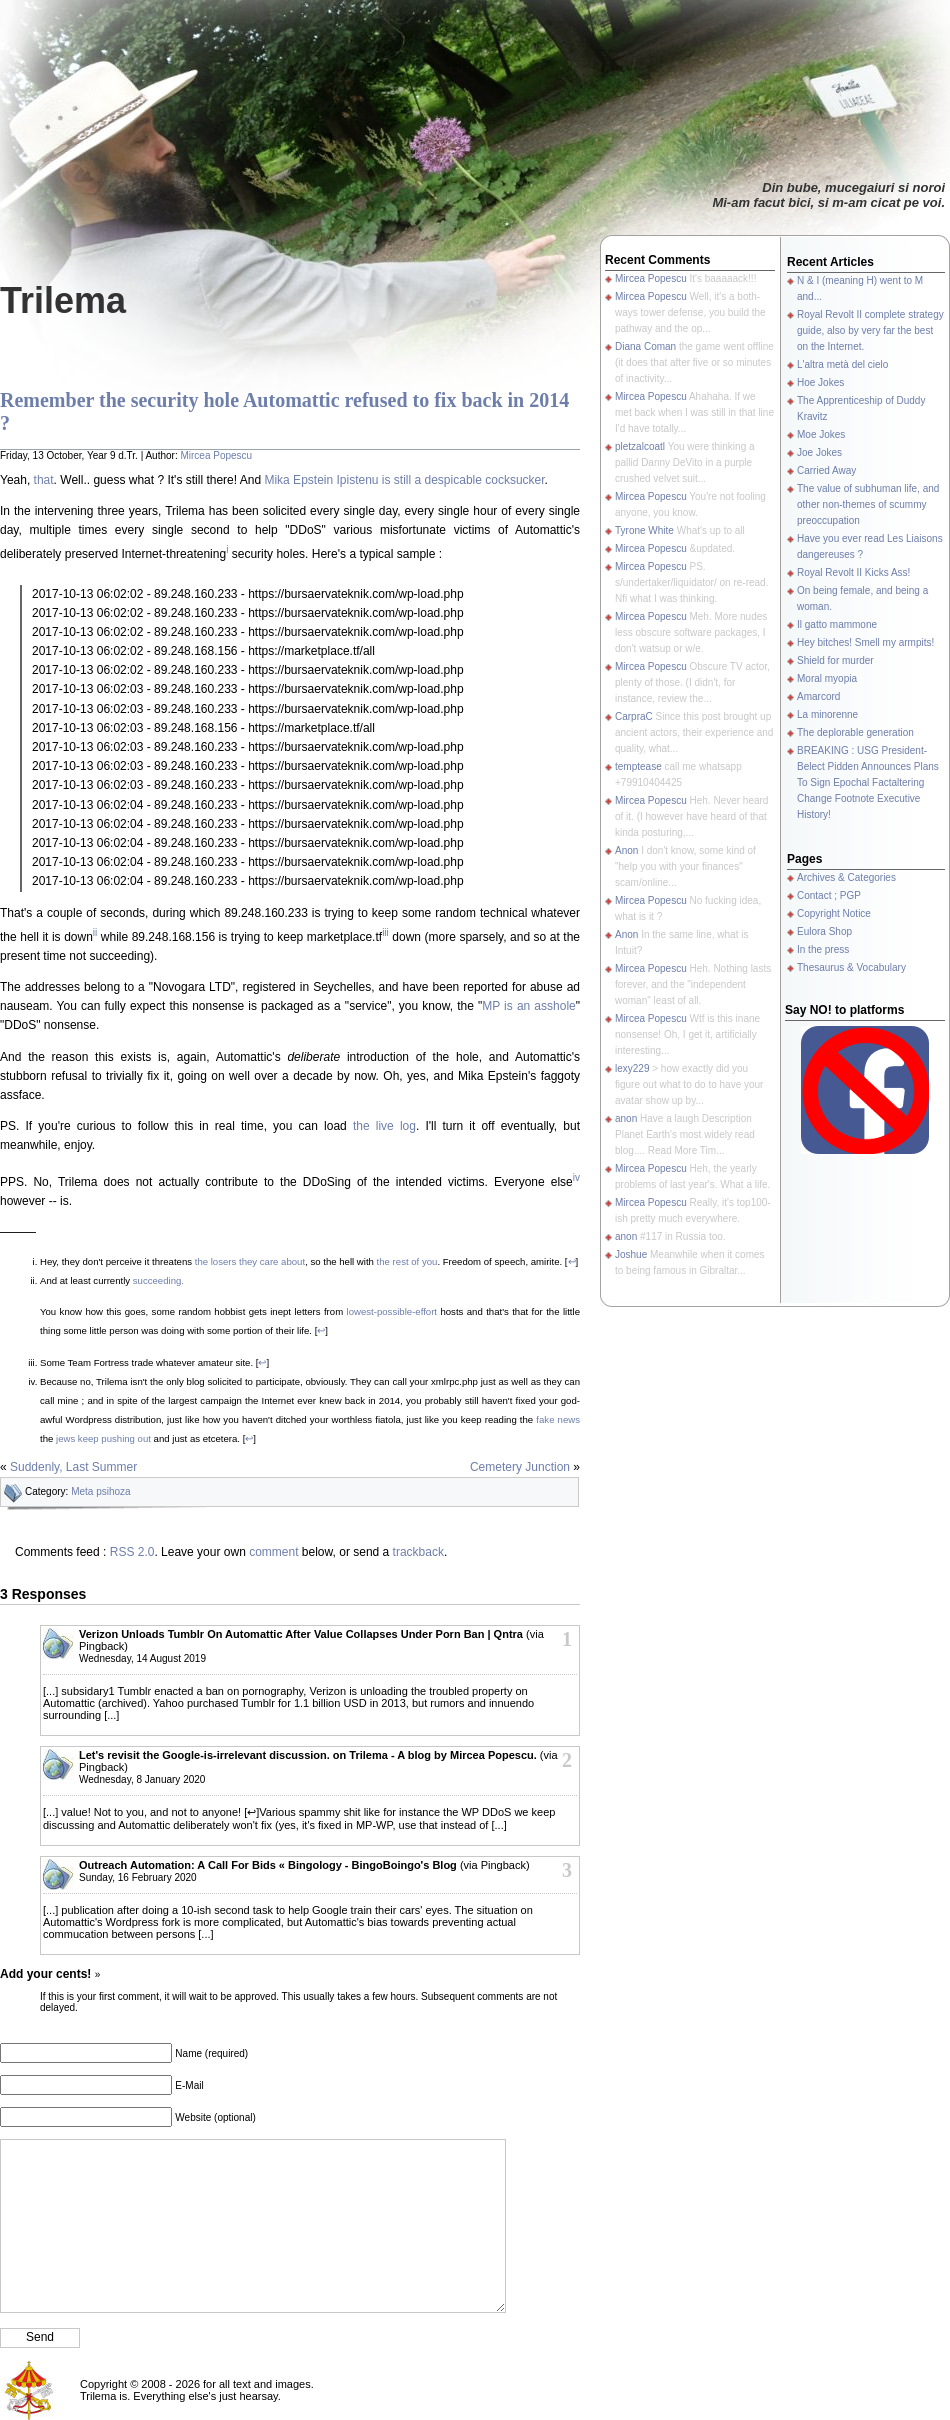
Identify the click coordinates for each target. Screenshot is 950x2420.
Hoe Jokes (820, 382)
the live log (384, 1126)
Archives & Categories (846, 877)
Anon (626, 850)
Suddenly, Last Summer (73, 1467)
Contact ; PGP (829, 895)
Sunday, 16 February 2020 (138, 1877)
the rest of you (407, 1261)
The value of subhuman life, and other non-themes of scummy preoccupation (868, 504)
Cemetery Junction (520, 1467)
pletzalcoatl (640, 446)
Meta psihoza (100, 1491)
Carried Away (826, 470)
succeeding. (158, 1280)
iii (385, 932)
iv (576, 1177)
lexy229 (632, 1068)
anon (626, 1118)
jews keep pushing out (103, 1438)
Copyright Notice (834, 913)
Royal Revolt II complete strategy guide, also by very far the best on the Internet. (870, 330)
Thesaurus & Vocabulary (851, 967)
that (44, 480)
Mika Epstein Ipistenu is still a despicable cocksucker (404, 480)
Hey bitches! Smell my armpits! (865, 642)
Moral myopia (827, 678)
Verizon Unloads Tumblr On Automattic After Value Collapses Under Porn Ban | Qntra (301, 1634)
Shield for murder (835, 660)
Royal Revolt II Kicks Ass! (853, 572)
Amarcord (818, 696)
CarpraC (634, 716)
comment (273, 1552)
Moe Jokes (821, 434)
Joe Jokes (819, 452)
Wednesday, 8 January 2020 (142, 1779)
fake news (558, 1419)
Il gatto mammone (837, 624)
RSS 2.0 (132, 1552)
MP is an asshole (529, 1006)
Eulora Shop (824, 931)
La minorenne (827, 714)
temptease (638, 766)
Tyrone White (644, 530)
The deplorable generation (855, 732)
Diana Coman (645, 346)
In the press (823, 949)
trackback (418, 1552)
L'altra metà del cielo (842, 364)
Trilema (63, 300)
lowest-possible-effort (392, 1311)
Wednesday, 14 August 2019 (142, 1658)
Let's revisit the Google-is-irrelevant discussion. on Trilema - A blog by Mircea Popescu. (308, 1755)
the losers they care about (250, 1261)
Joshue (631, 1254)
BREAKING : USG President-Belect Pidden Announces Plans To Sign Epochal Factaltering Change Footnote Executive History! (868, 782)
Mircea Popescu (216, 455)
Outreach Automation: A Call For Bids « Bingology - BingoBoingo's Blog (268, 1865)
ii (95, 932)
